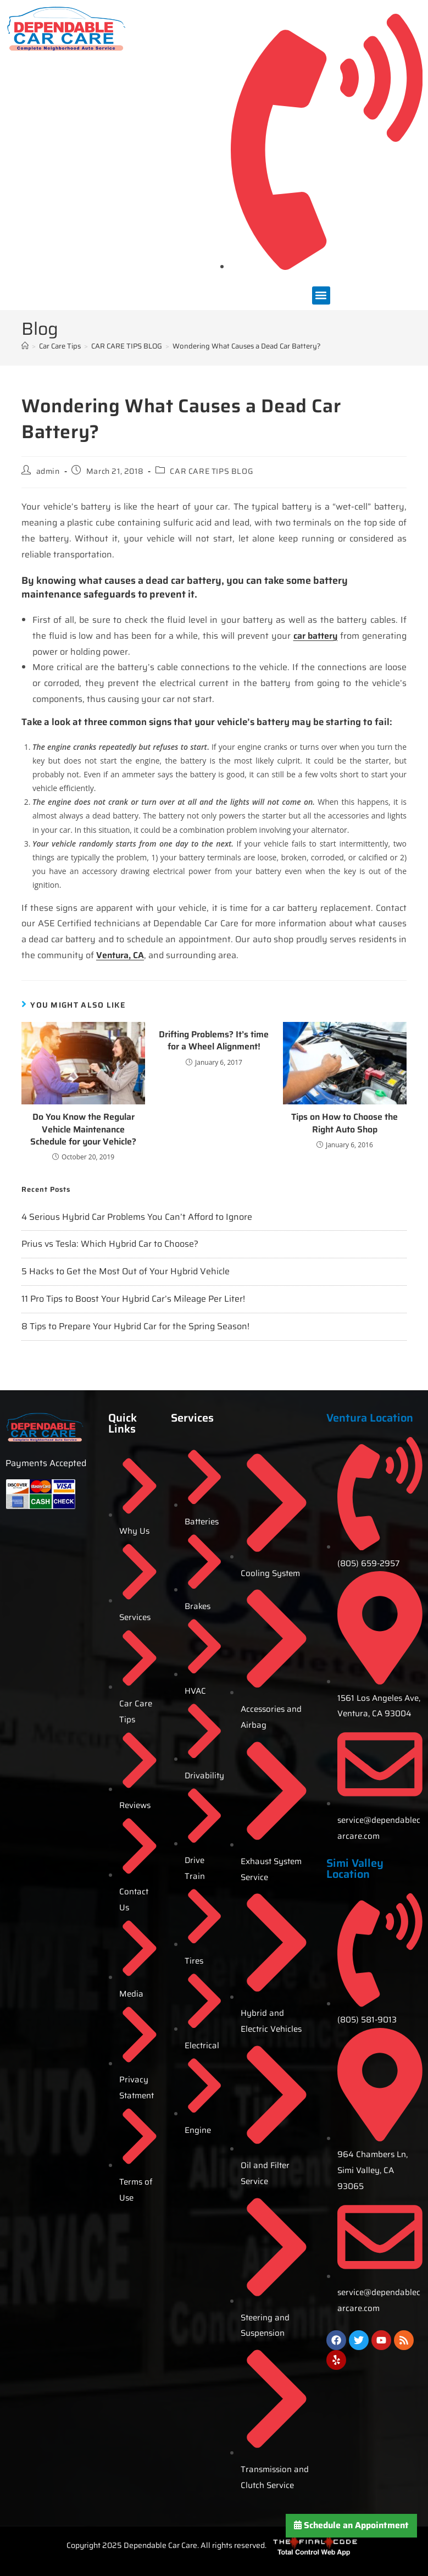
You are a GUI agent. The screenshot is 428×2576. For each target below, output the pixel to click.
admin (48, 471)
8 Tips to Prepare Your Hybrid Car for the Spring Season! (135, 1326)
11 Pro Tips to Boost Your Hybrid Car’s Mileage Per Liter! (133, 1299)
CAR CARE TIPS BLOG (211, 471)
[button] (321, 295)
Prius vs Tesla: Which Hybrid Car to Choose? (109, 1244)
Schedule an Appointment (351, 2525)
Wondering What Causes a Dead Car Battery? (247, 346)
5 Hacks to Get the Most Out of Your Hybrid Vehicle (125, 1271)
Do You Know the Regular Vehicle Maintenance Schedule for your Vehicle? (83, 1129)
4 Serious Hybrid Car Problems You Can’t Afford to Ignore (136, 1217)
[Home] (25, 346)
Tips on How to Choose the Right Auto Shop (344, 1123)
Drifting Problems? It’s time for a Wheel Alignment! (214, 1041)
